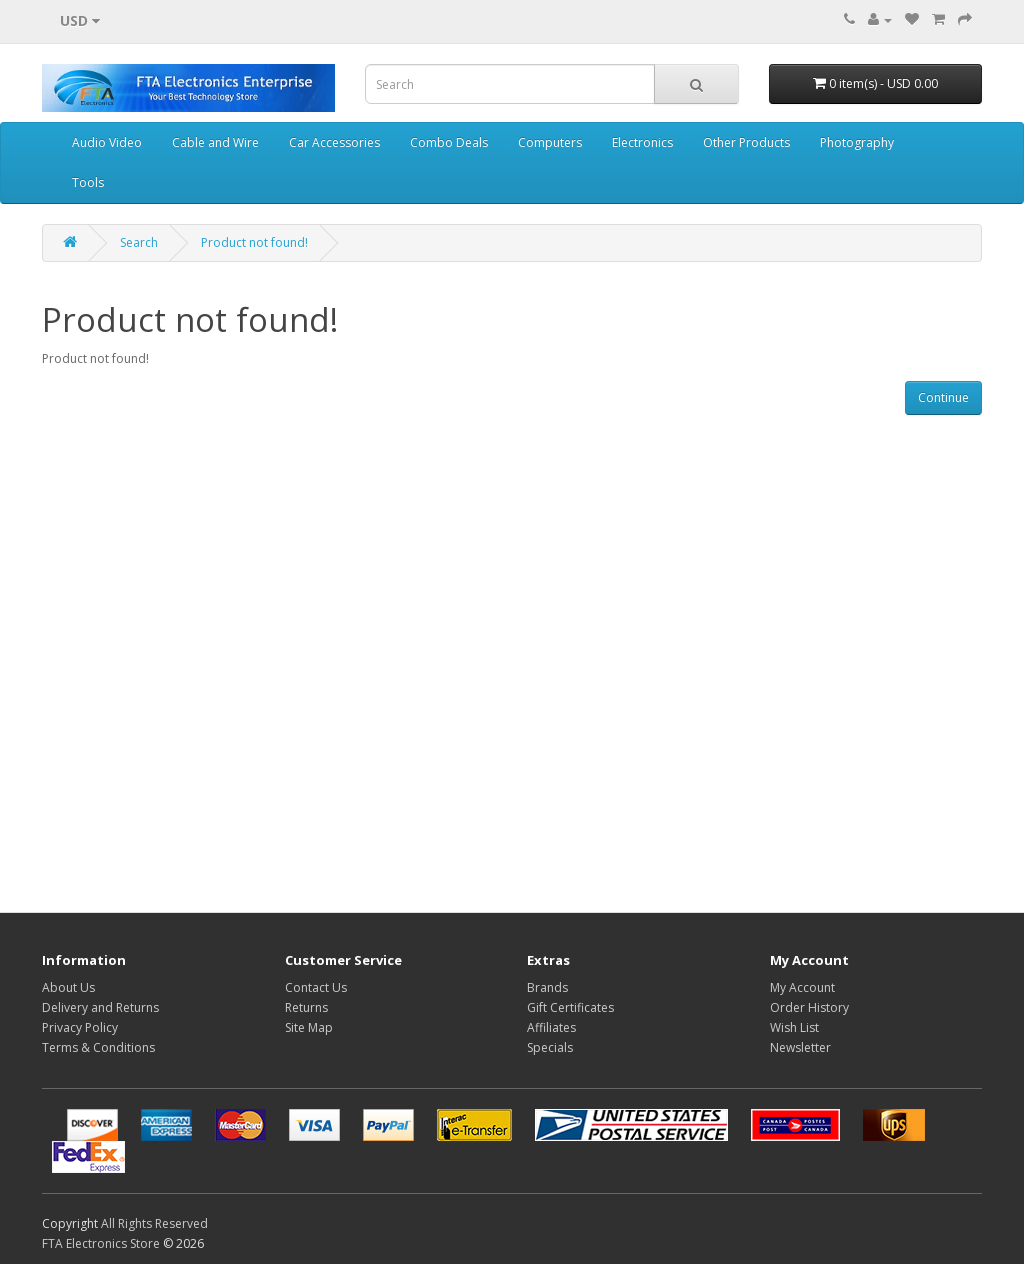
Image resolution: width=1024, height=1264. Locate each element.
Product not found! (254, 242)
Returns (306, 1007)
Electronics (642, 142)
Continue (943, 397)
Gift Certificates (570, 1007)
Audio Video (107, 142)
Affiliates (551, 1027)
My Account (802, 987)
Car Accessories (334, 142)
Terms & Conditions (98, 1047)
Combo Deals (449, 142)
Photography (857, 142)
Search (139, 242)
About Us (68, 987)
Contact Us (316, 987)
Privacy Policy (80, 1027)
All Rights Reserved (154, 1223)
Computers (550, 142)
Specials (550, 1047)
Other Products (746, 142)
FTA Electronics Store (101, 1243)
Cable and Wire (215, 142)
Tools (88, 182)
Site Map (309, 1027)
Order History (809, 1007)
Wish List (794, 1027)
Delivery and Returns (100, 1007)
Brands (547, 987)
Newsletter (800, 1047)
